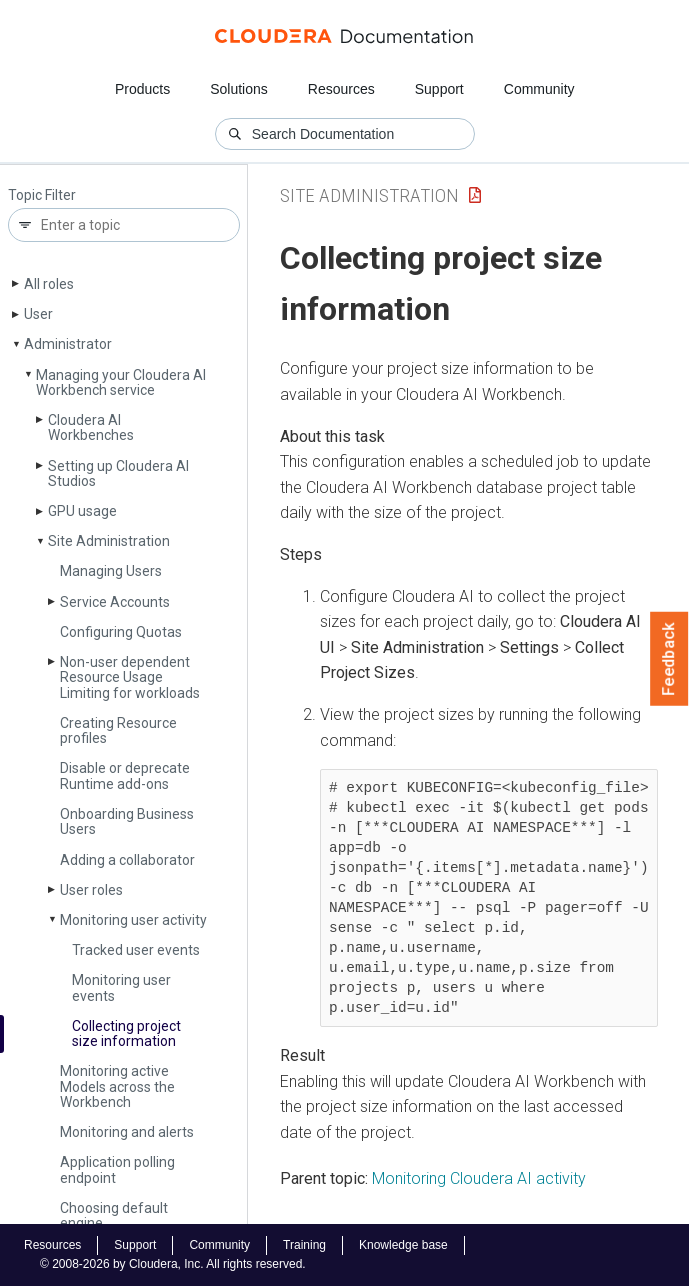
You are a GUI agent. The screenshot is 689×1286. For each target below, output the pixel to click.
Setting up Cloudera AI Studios (118, 473)
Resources (341, 89)
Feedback (669, 659)
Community (539, 89)
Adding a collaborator (127, 860)
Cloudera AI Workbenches (91, 427)
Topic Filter (42, 195)
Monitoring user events (121, 987)
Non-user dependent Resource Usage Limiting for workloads (130, 677)
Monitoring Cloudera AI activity (479, 1178)
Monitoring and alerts (127, 1132)
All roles (49, 284)
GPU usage (82, 511)
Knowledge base (403, 1245)
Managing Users (111, 571)
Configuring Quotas (121, 632)
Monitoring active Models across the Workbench (117, 1086)
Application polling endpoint (117, 1169)
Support (439, 89)
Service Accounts (115, 602)
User (38, 314)
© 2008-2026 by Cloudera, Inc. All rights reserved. (173, 1264)
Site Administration (109, 541)
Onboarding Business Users (127, 821)
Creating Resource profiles (118, 730)
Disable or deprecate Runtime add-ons (125, 775)
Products (142, 89)
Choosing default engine (114, 1215)
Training (304, 1245)
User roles (91, 890)
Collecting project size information (126, 1033)
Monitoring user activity (133, 920)
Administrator (68, 344)
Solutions (239, 89)
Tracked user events (136, 950)
